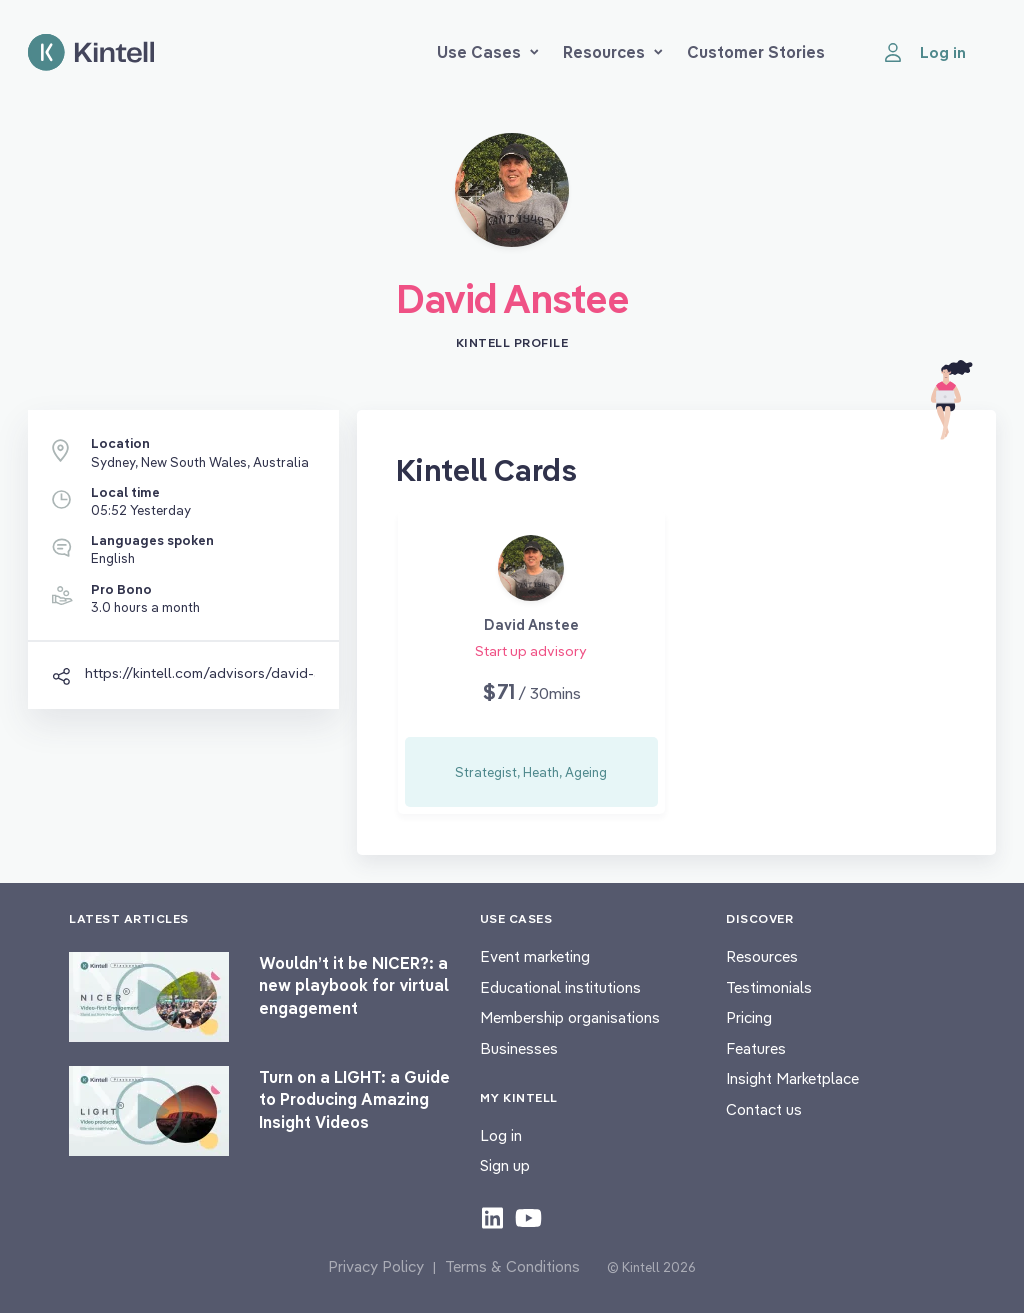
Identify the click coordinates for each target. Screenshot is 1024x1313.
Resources (613, 52)
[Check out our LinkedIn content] (492, 1217)
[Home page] (91, 52)
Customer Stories (756, 52)
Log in (501, 1135)
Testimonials (769, 987)
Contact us (764, 1109)
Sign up (505, 1165)
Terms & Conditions (512, 1266)
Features (756, 1048)
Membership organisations (570, 1017)
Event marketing (535, 956)
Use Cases (488, 52)
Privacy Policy (376, 1266)
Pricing (749, 1017)
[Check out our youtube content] (528, 1217)
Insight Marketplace (792, 1078)
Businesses (519, 1048)
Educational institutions (560, 987)
